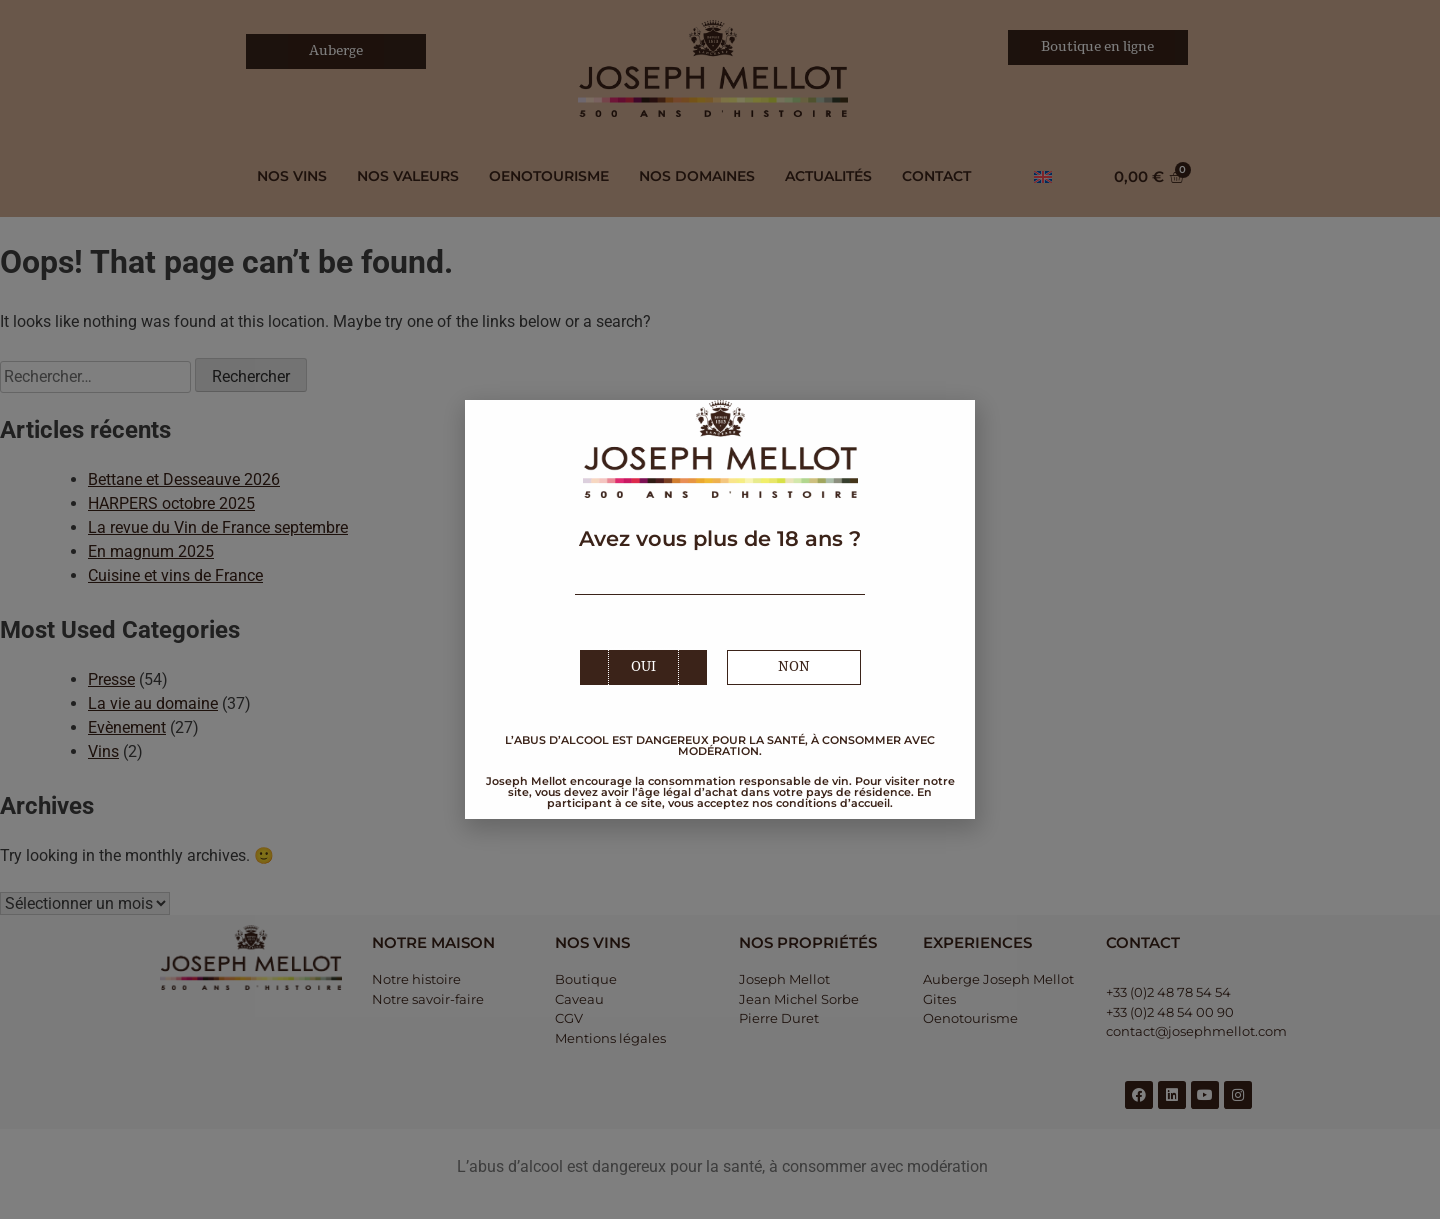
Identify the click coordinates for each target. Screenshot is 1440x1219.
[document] (720, 609)
